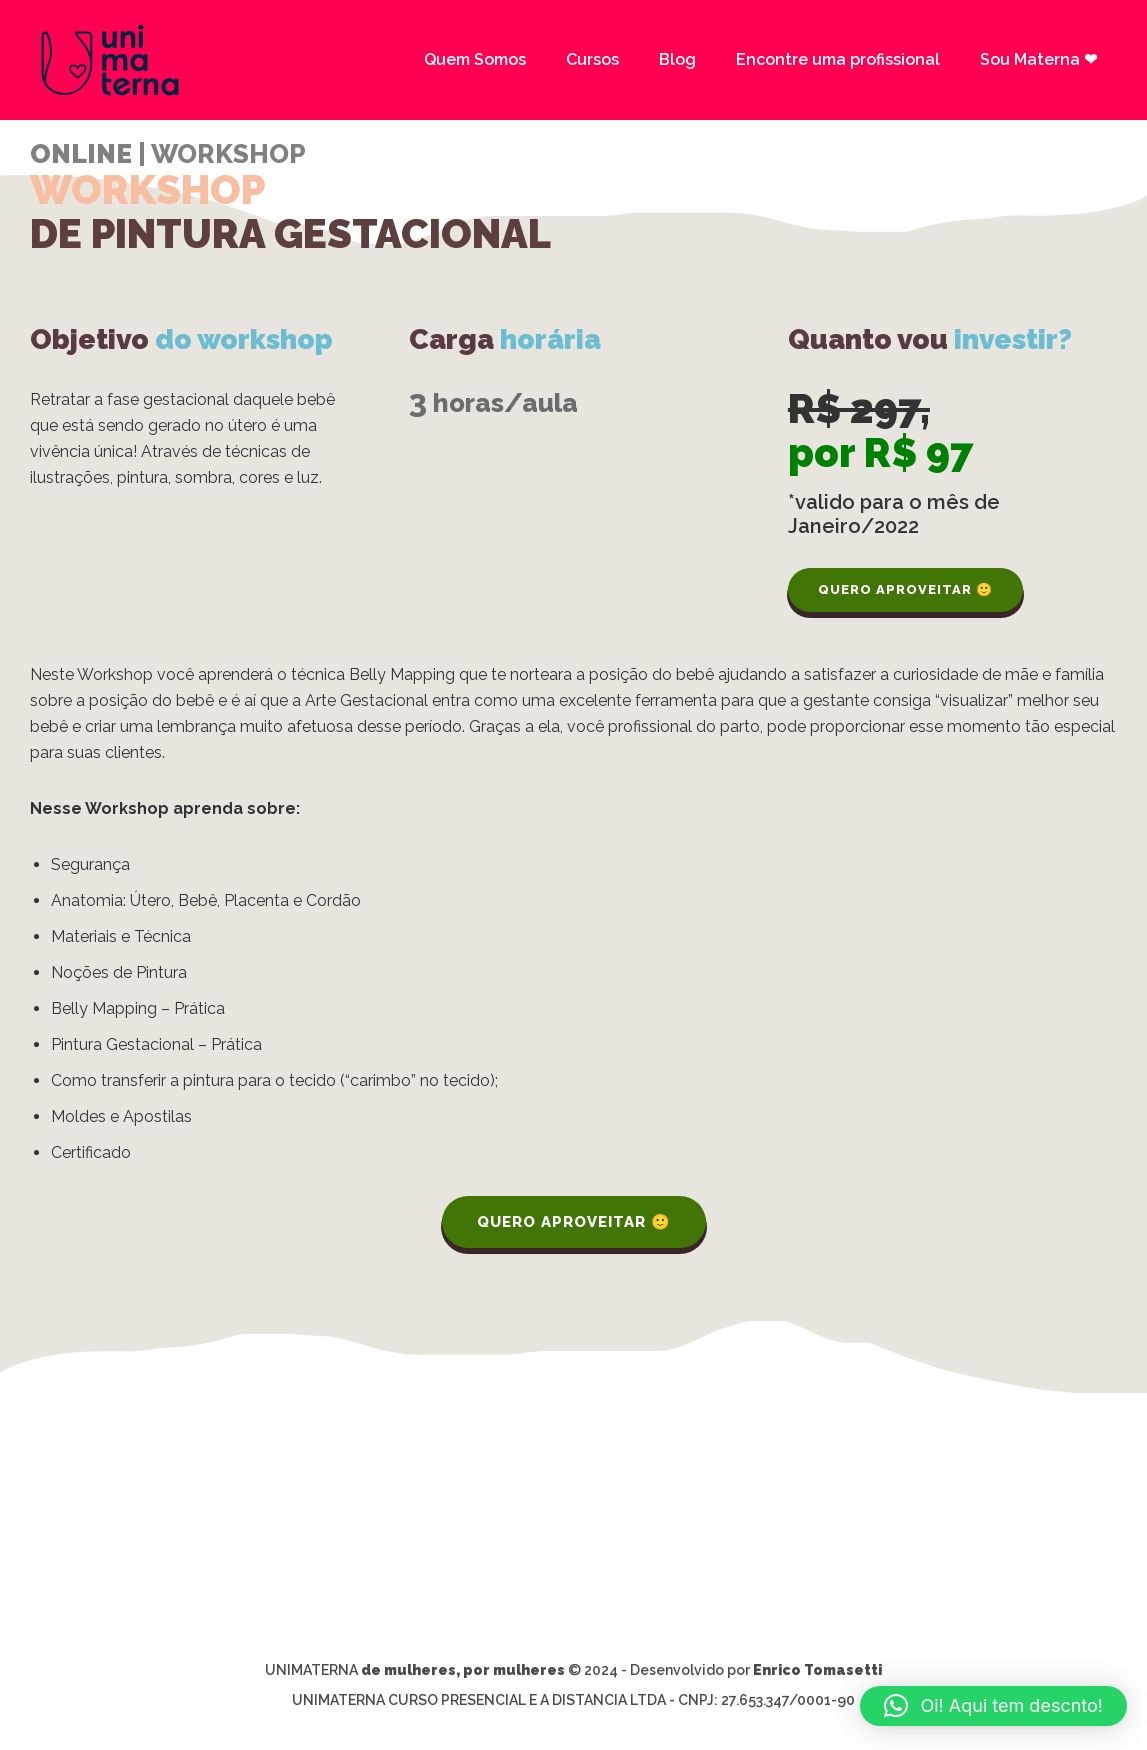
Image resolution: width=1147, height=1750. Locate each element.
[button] (993, 1706)
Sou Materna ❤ (1038, 59)
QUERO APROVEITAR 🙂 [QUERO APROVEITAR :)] (905, 589)
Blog (677, 59)
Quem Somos (475, 59)
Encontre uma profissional (838, 59)
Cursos (592, 59)
